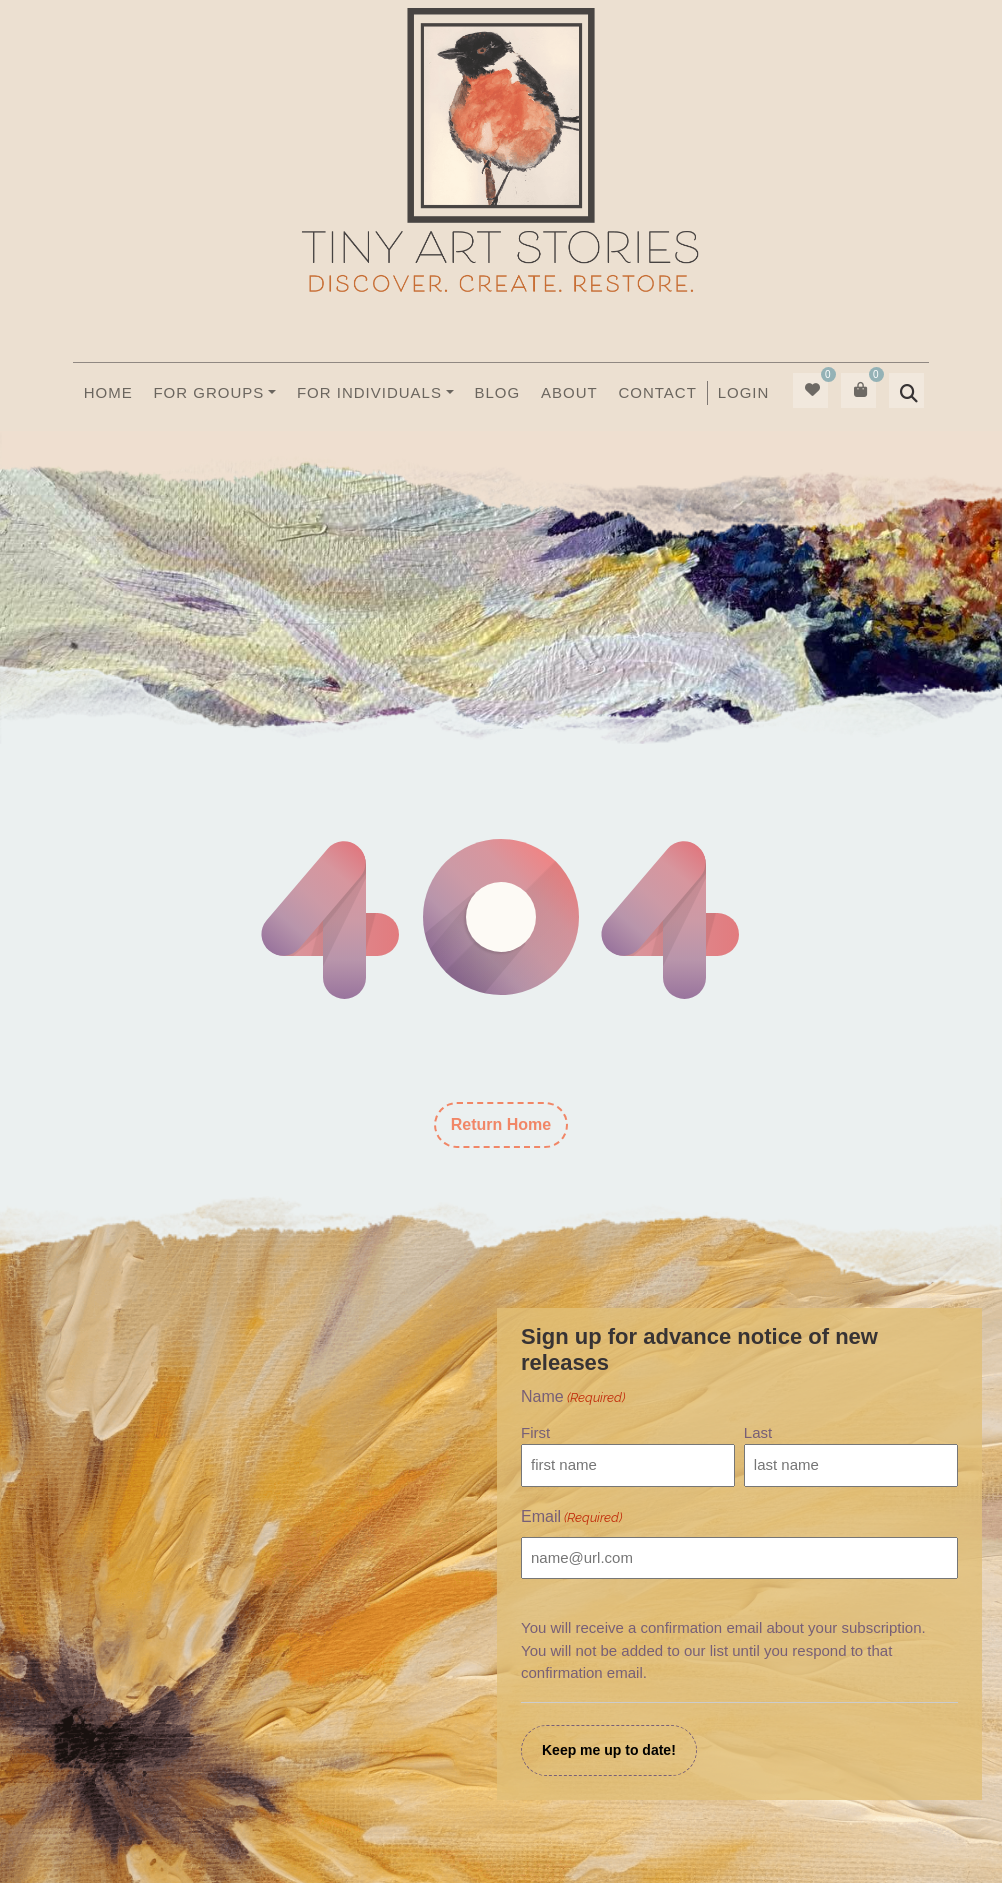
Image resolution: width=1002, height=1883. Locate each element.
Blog (498, 392)
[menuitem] (743, 393)
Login (744, 392)
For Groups (208, 392)
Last (758, 1432)
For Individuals (369, 392)
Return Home (501, 1124)
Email (571, 1518)
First (535, 1432)
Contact (657, 392)
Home (108, 392)
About (569, 392)
